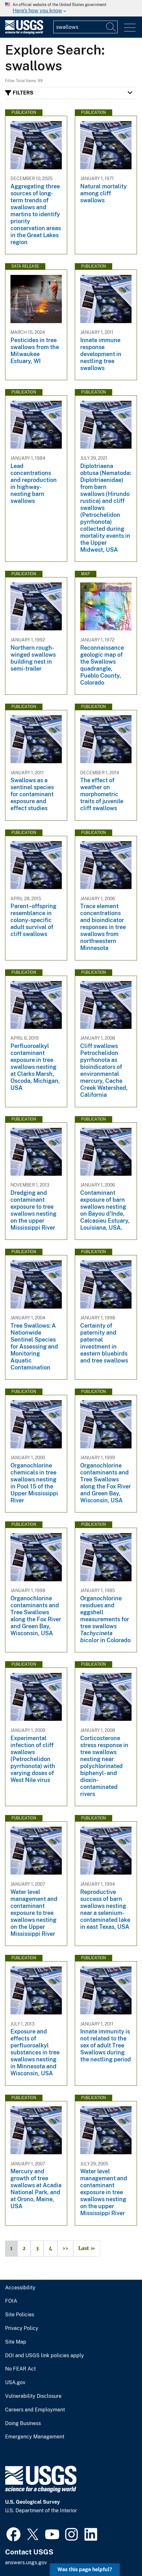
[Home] (24, 32)
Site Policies (19, 2315)
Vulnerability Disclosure (33, 2396)
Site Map (15, 2342)
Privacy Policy (21, 2328)
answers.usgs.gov (26, 2563)
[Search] (111, 27)
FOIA (11, 2301)
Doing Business (23, 2423)
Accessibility (20, 2288)
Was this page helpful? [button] (84, 2569)
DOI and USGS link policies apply (44, 2355)
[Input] (85, 27)
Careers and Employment (35, 2410)
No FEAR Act (20, 2369)
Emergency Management (34, 2437)
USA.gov (15, 2382)
